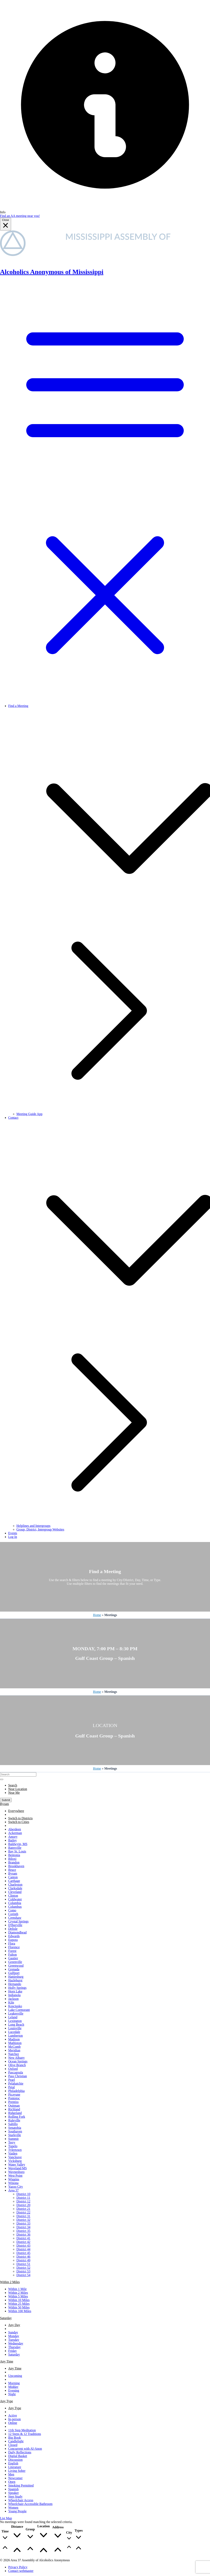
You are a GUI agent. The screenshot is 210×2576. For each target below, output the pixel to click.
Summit (13, 2138)
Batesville (14, 1847)
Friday (12, 2350)
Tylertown (15, 2150)
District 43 (23, 2245)
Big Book (14, 2437)
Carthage (14, 1881)
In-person (14, 2419)
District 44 (23, 2249)
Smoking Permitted (21, 2485)
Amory (12, 1836)
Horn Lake (15, 1991)
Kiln (11, 2002)
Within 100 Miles (19, 2311)
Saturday (14, 2354)
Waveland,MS (17, 2168)
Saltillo (13, 2124)
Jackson (13, 1998)
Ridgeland (15, 2113)
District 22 (23, 2212)
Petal (11, 2087)
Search (12, 1785)
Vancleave (15, 2157)
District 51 (23, 2264)
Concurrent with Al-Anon (25, 2448)
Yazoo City (15, 2186)
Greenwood (16, 1965)
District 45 (23, 2253)
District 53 (23, 2271)
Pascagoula (15, 2072)
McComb (14, 2046)
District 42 (23, 2242)
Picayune (14, 2094)
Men (11, 2474)
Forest (12, 1951)
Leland (12, 2017)
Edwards (14, 1936)
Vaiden (12, 2153)
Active (12, 2415)
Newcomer (15, 2478)
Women (13, 2507)
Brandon (13, 1862)
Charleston (15, 1884)
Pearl (11, 2080)
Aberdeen (14, 1829)
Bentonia (14, 1855)
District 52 (23, 2267)
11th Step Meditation (22, 2430)
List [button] (3, 2518)
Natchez (13, 2054)
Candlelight (16, 2441)
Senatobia (14, 2127)
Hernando (14, 1984)
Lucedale (14, 2032)
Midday (13, 2387)
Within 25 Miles (19, 2303)
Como (12, 1910)
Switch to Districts (20, 1818)
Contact (13, 1117)
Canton (13, 1877)
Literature (14, 2467)
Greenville (15, 1962)
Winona (13, 2183)
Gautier (13, 1958)
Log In (12, 1537)
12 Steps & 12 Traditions (24, 2434)
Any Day (14, 2325)
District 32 (23, 2220)
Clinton (13, 1895)
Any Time (14, 2368)
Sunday (13, 2332)
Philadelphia (16, 2091)
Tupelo (12, 2146)
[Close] (5, 224)
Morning (14, 2383)
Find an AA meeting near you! (20, 216)
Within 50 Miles (19, 2307)
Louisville (15, 2028)
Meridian (14, 2050)
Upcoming (15, 2375)
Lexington (15, 2021)
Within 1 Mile (17, 2289)
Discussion (15, 2459)
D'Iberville (15, 1925)
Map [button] (9, 2518)
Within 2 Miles (18, 2292)
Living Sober (16, 2470)
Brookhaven (16, 1866)
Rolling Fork (16, 2116)
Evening (13, 2390)
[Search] (18, 1774)
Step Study (15, 2496)
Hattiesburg (15, 1976)
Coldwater (15, 1899)
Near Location (17, 1789)
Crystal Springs (18, 1921)
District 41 (23, 2238)
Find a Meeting (18, 706)
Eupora (13, 1940)
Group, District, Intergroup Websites (40, 1529)
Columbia (14, 1903)
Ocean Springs (17, 2061)
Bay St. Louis (17, 1851)
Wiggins (13, 2179)
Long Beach (16, 2024)
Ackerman (15, 1833)
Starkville (14, 2135)
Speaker (13, 2493)
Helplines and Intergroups (33, 1525)
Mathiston (15, 2043)
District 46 (23, 2256)
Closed (12, 2445)
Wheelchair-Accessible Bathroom (30, 2504)
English (13, 2463)
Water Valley (16, 2164)
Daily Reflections (19, 2452)
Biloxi (12, 1858)
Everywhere (16, 1811)
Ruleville (14, 2120)
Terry (11, 2142)
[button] (4, 1804)
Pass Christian (17, 2076)
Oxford (13, 2068)
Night (12, 2394)
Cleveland (15, 1892)
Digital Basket (17, 2456)
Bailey (12, 1840)
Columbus (15, 1906)
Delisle (12, 1928)
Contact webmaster (20, 2571)
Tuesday (13, 2339)
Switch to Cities (18, 1822)
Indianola (14, 1995)
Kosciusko (15, 2006)
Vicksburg (15, 2161)
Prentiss (13, 2102)
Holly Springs (17, 1987)
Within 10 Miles (19, 2300)
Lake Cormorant (19, 2010)
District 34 (23, 2227)
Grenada (13, 1969)
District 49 (23, 2260)
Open (11, 2481)
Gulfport (13, 1973)
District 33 (23, 2223)
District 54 (23, 2275)
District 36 (23, 2234)
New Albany (16, 2057)
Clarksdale (15, 1888)
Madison (14, 2039)
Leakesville (15, 2013)
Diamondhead (17, 1932)
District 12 (23, 2201)
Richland (14, 2109)
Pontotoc (14, 2098)
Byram (12, 1873)
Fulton (12, 1954)
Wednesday (15, 2343)
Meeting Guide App (29, 1114)
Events (12, 1533)
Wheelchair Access (20, 2500)
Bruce (12, 1870)
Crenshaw (14, 1917)
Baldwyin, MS (17, 1844)
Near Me (14, 1792)
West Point (15, 2175)
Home (97, 1615)
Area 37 (13, 2190)
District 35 (23, 2231)
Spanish (13, 2489)
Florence (14, 1947)
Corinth (13, 1914)
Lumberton (15, 2035)
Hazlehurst (15, 1980)
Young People (17, 2511)
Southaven (15, 2131)
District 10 (23, 2194)
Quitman (14, 2105)
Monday (13, 2336)
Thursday (14, 2347)
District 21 (23, 2208)
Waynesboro (16, 2172)
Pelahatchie (15, 2083)
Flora (11, 1943)
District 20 (23, 2205)
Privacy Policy (17, 2567)
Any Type (14, 2408)
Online (12, 2423)
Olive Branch (17, 2065)
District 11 (23, 2197)
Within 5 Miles (18, 2296)
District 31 (23, 2216)
